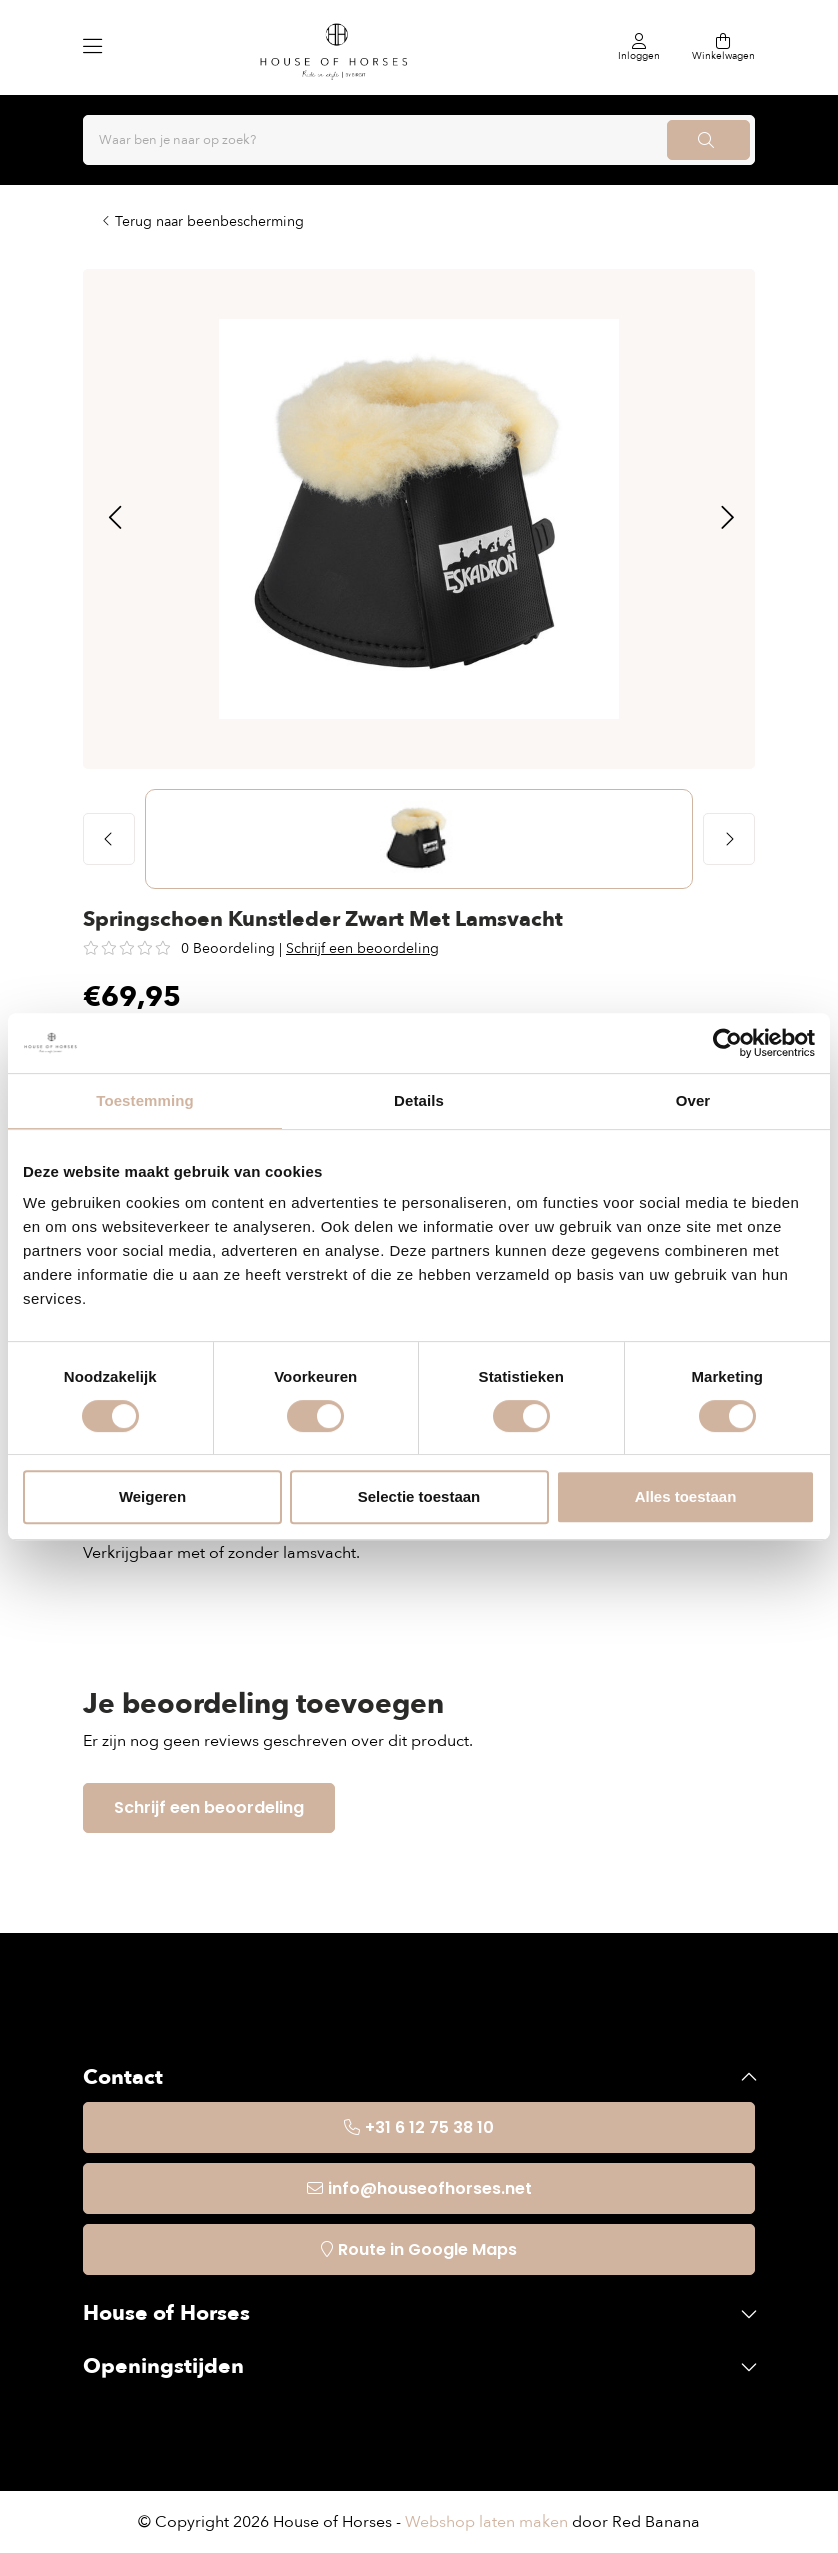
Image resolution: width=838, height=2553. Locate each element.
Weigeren (152, 1496)
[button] (114, 519)
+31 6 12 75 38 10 (429, 2127)
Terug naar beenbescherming (209, 221)
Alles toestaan (686, 1496)
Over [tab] (693, 1100)
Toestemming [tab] (145, 1100)
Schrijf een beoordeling (362, 948)
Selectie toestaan (419, 1496)
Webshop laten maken (486, 2522)
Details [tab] (419, 1100)
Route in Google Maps (427, 2249)
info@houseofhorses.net (430, 2188)
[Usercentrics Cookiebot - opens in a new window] (727, 1043)
